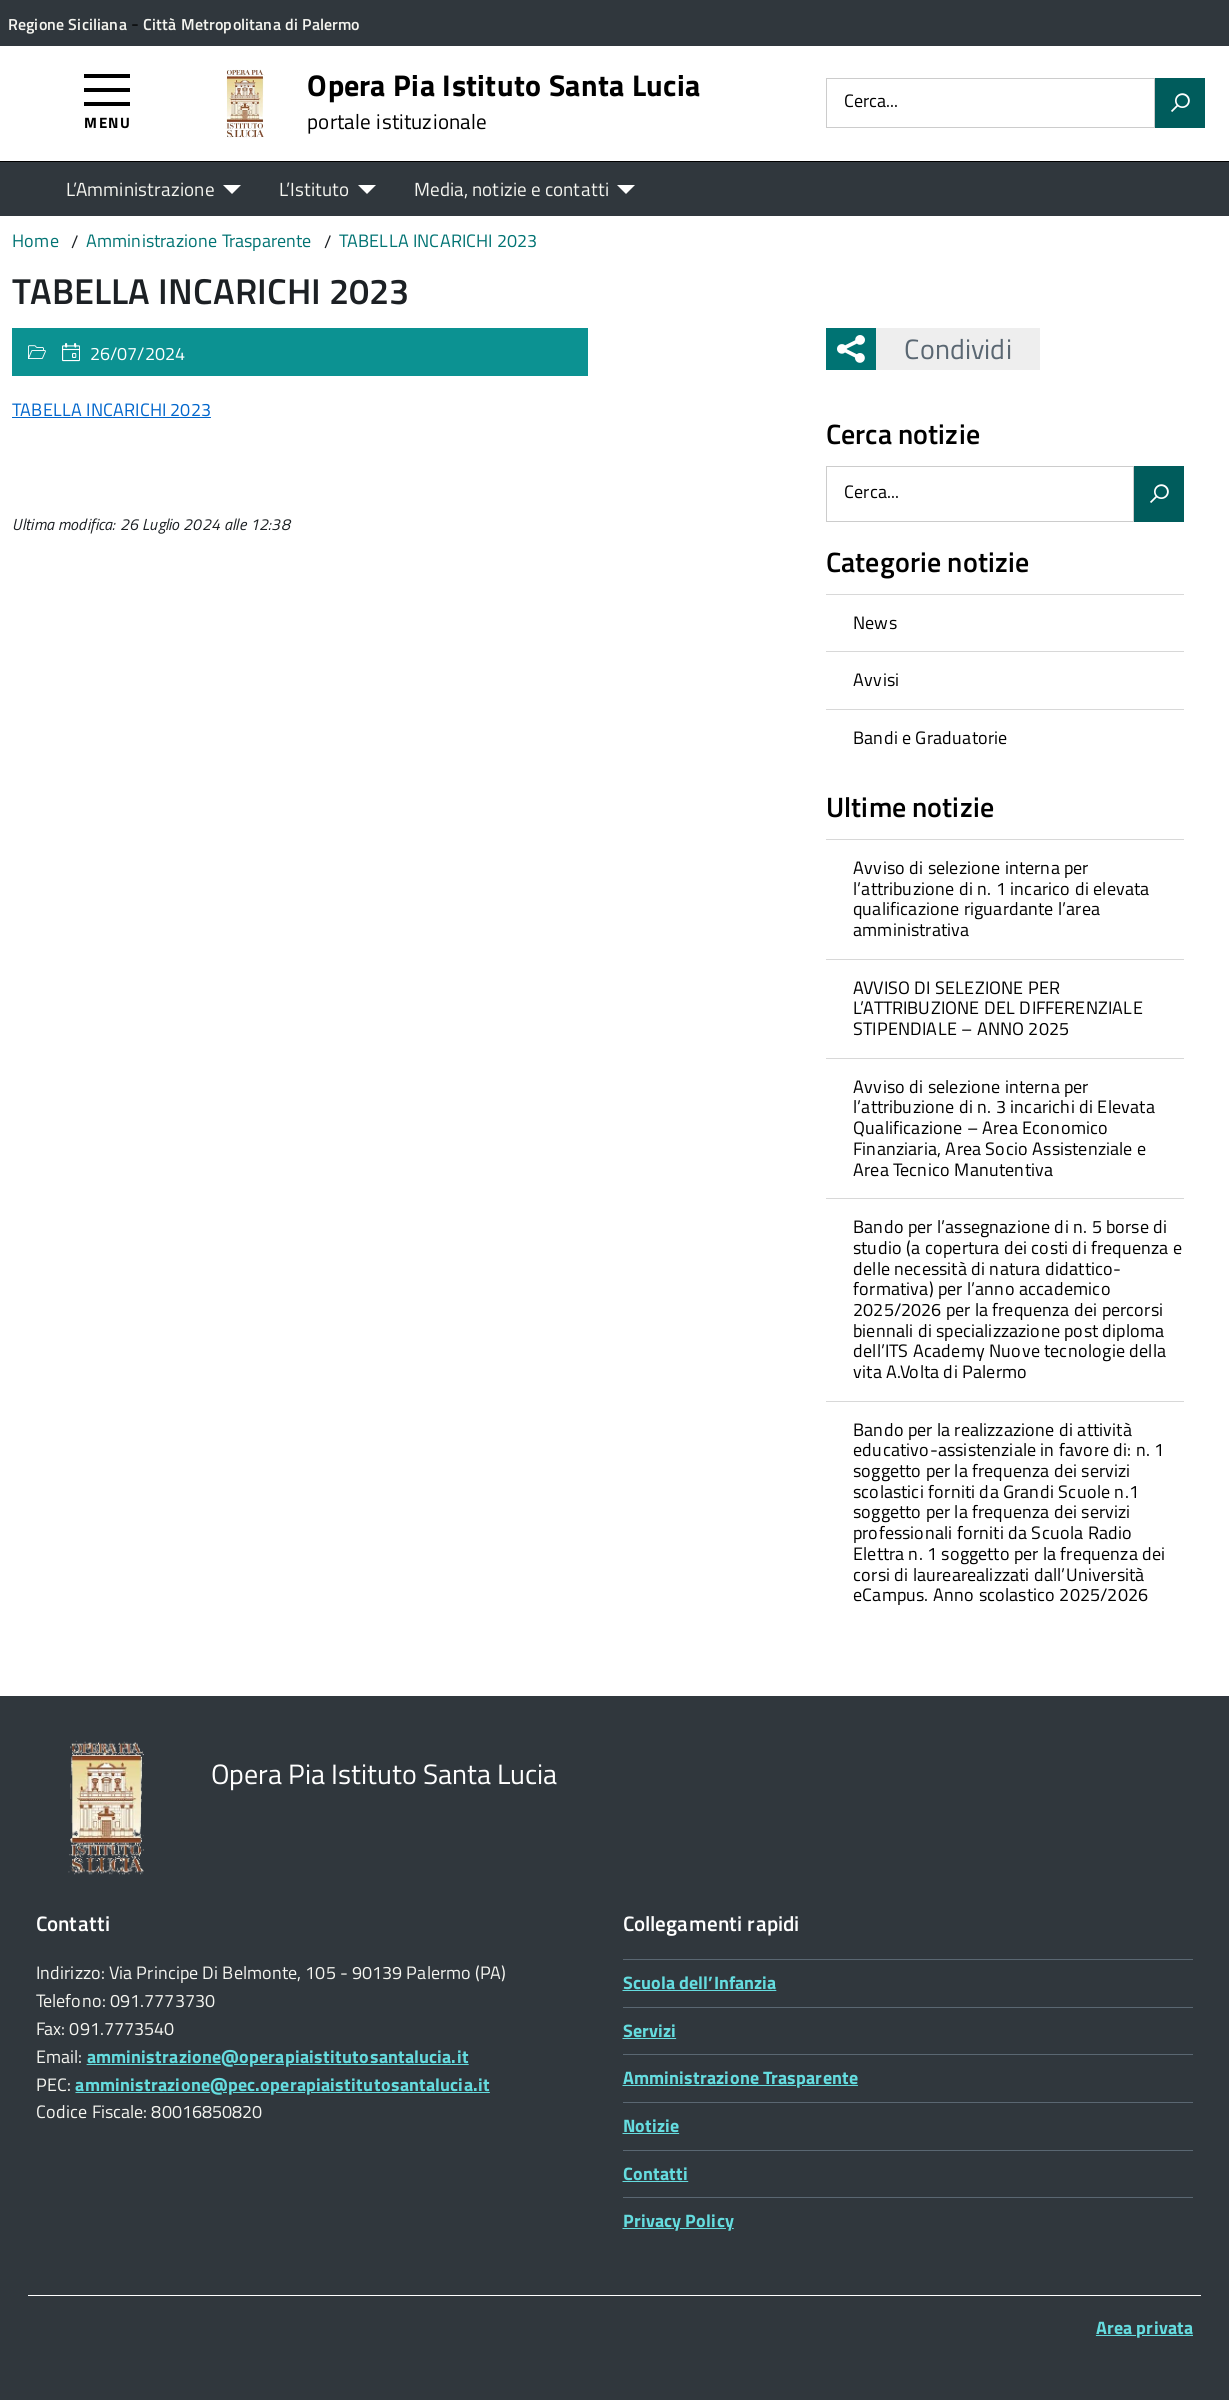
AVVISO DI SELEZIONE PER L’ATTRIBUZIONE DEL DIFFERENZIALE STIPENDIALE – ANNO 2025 (998, 1008)
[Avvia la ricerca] (1180, 103)
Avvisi (876, 679)
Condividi (943, 348)
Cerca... (871, 102)
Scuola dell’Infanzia (700, 1982)
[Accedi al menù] (107, 100)
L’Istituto (314, 188)
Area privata (1144, 2327)
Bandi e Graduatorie (930, 737)
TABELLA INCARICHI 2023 (111, 409)
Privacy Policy (678, 2220)
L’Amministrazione (140, 188)
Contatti (656, 2173)
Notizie (651, 2125)
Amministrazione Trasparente (740, 2077)
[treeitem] (1005, 623)
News (875, 622)
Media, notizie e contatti (511, 188)
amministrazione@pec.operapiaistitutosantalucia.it (282, 2084)
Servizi (650, 2030)
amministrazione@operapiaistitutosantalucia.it (278, 2056)
